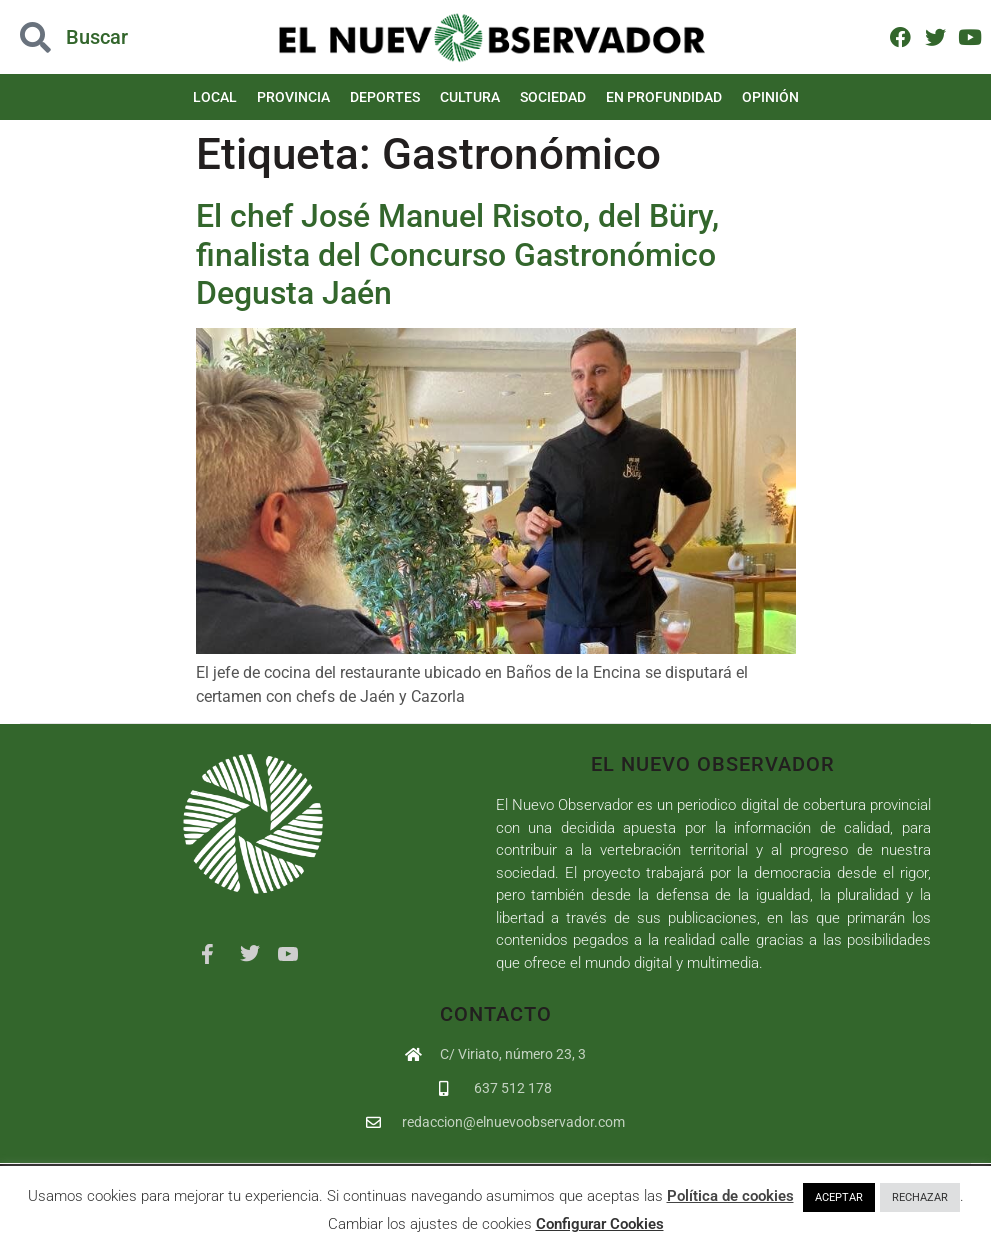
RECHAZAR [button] (920, 1197)
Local (215, 97)
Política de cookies (730, 1196)
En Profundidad (664, 97)
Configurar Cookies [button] (600, 1224)
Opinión (770, 97)
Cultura (470, 97)
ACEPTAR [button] (839, 1197)
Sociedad (553, 97)
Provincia (293, 97)
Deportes (385, 97)
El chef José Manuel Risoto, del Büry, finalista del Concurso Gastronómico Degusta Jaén (457, 254)
